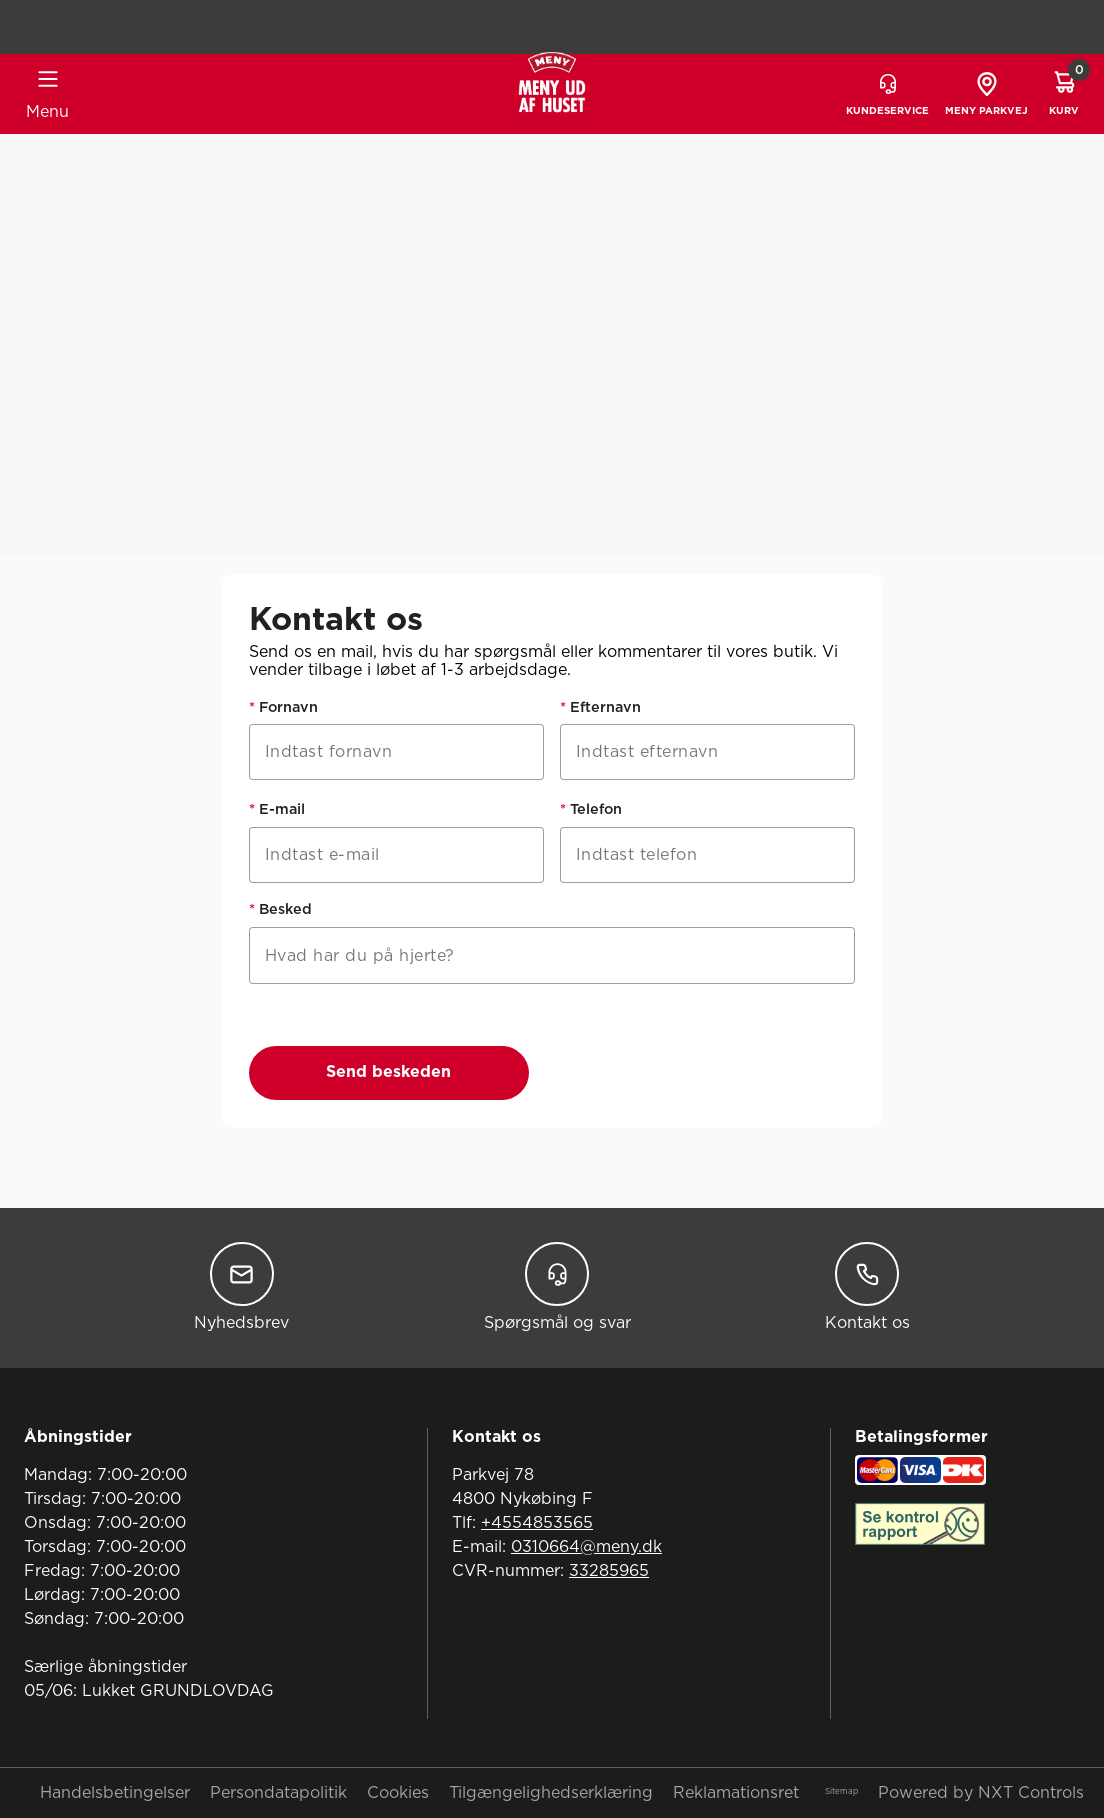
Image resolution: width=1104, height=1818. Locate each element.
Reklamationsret (736, 1793)
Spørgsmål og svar (557, 1286)
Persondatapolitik (278, 1793)
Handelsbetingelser (115, 1793)
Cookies (398, 1793)
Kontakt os (867, 1286)
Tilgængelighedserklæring (551, 1793)
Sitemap (841, 1792)
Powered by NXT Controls (981, 1793)
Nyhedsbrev (241, 1286)
